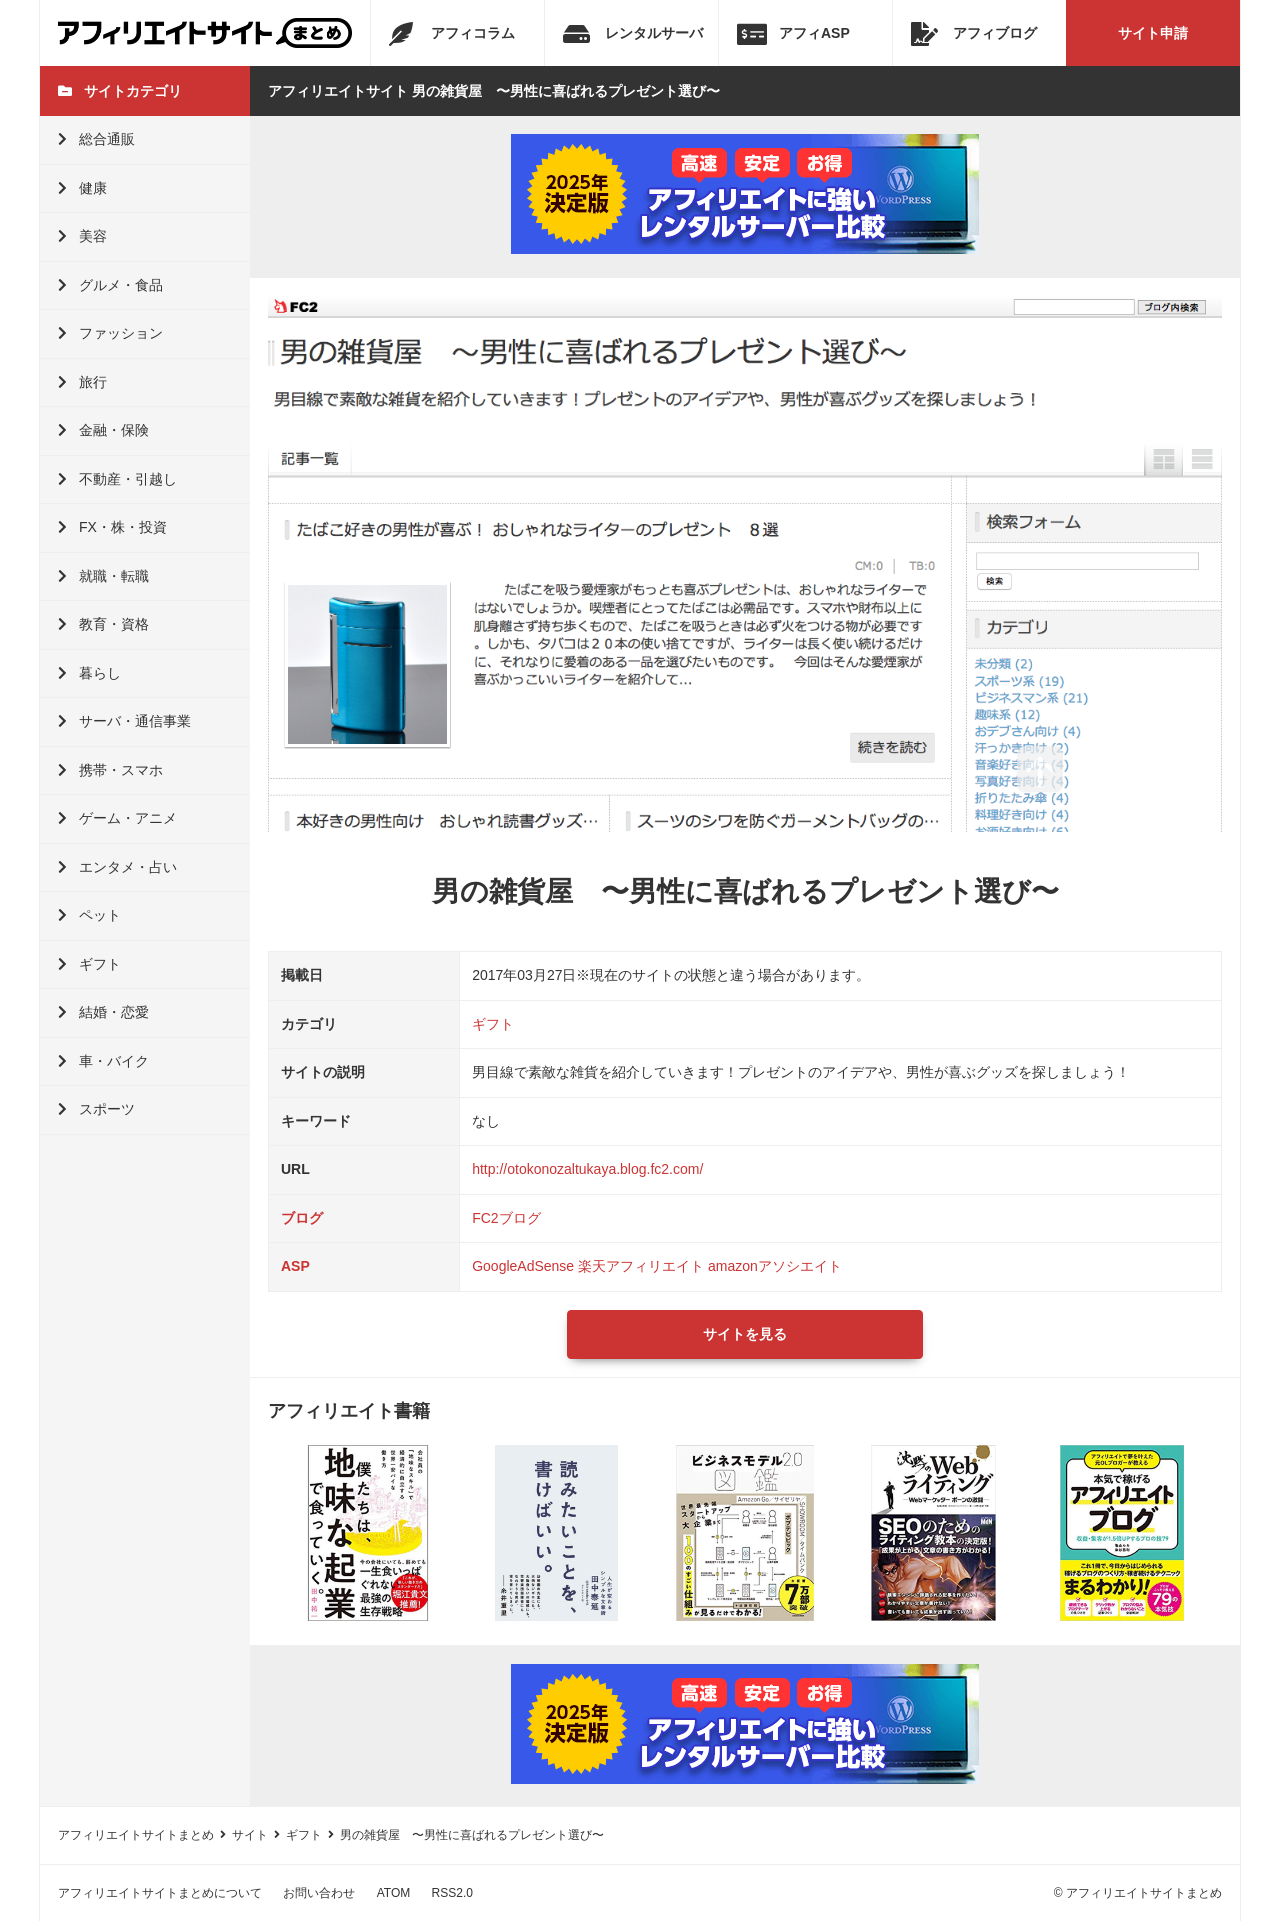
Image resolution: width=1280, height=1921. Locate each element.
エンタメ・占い (117, 867)
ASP (295, 1266)
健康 (82, 188)
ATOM (394, 1893)
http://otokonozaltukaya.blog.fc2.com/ (587, 1169)
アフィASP (793, 34)
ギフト (89, 964)
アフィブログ (974, 34)
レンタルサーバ (633, 34)
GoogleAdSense (523, 1266)
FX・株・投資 (112, 527)
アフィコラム (452, 34)
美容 (82, 236)
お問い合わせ (319, 1893)
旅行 (82, 382)
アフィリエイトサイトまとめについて (160, 1893)
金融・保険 (103, 430)
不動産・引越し (117, 479)
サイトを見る (745, 1334)
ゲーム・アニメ (117, 818)
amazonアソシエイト (775, 1266)
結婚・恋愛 (103, 1012)
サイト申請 (1153, 33)
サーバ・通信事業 (124, 721)
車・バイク (103, 1061)
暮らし (89, 673)
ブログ (302, 1218)
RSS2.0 (452, 1893)
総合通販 (96, 139)
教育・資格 (103, 624)
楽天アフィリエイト (641, 1266)
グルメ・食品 (110, 285)
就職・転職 (103, 576)
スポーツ (96, 1109)
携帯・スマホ (110, 770)
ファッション (110, 333)
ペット (89, 915)
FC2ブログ (506, 1218)
